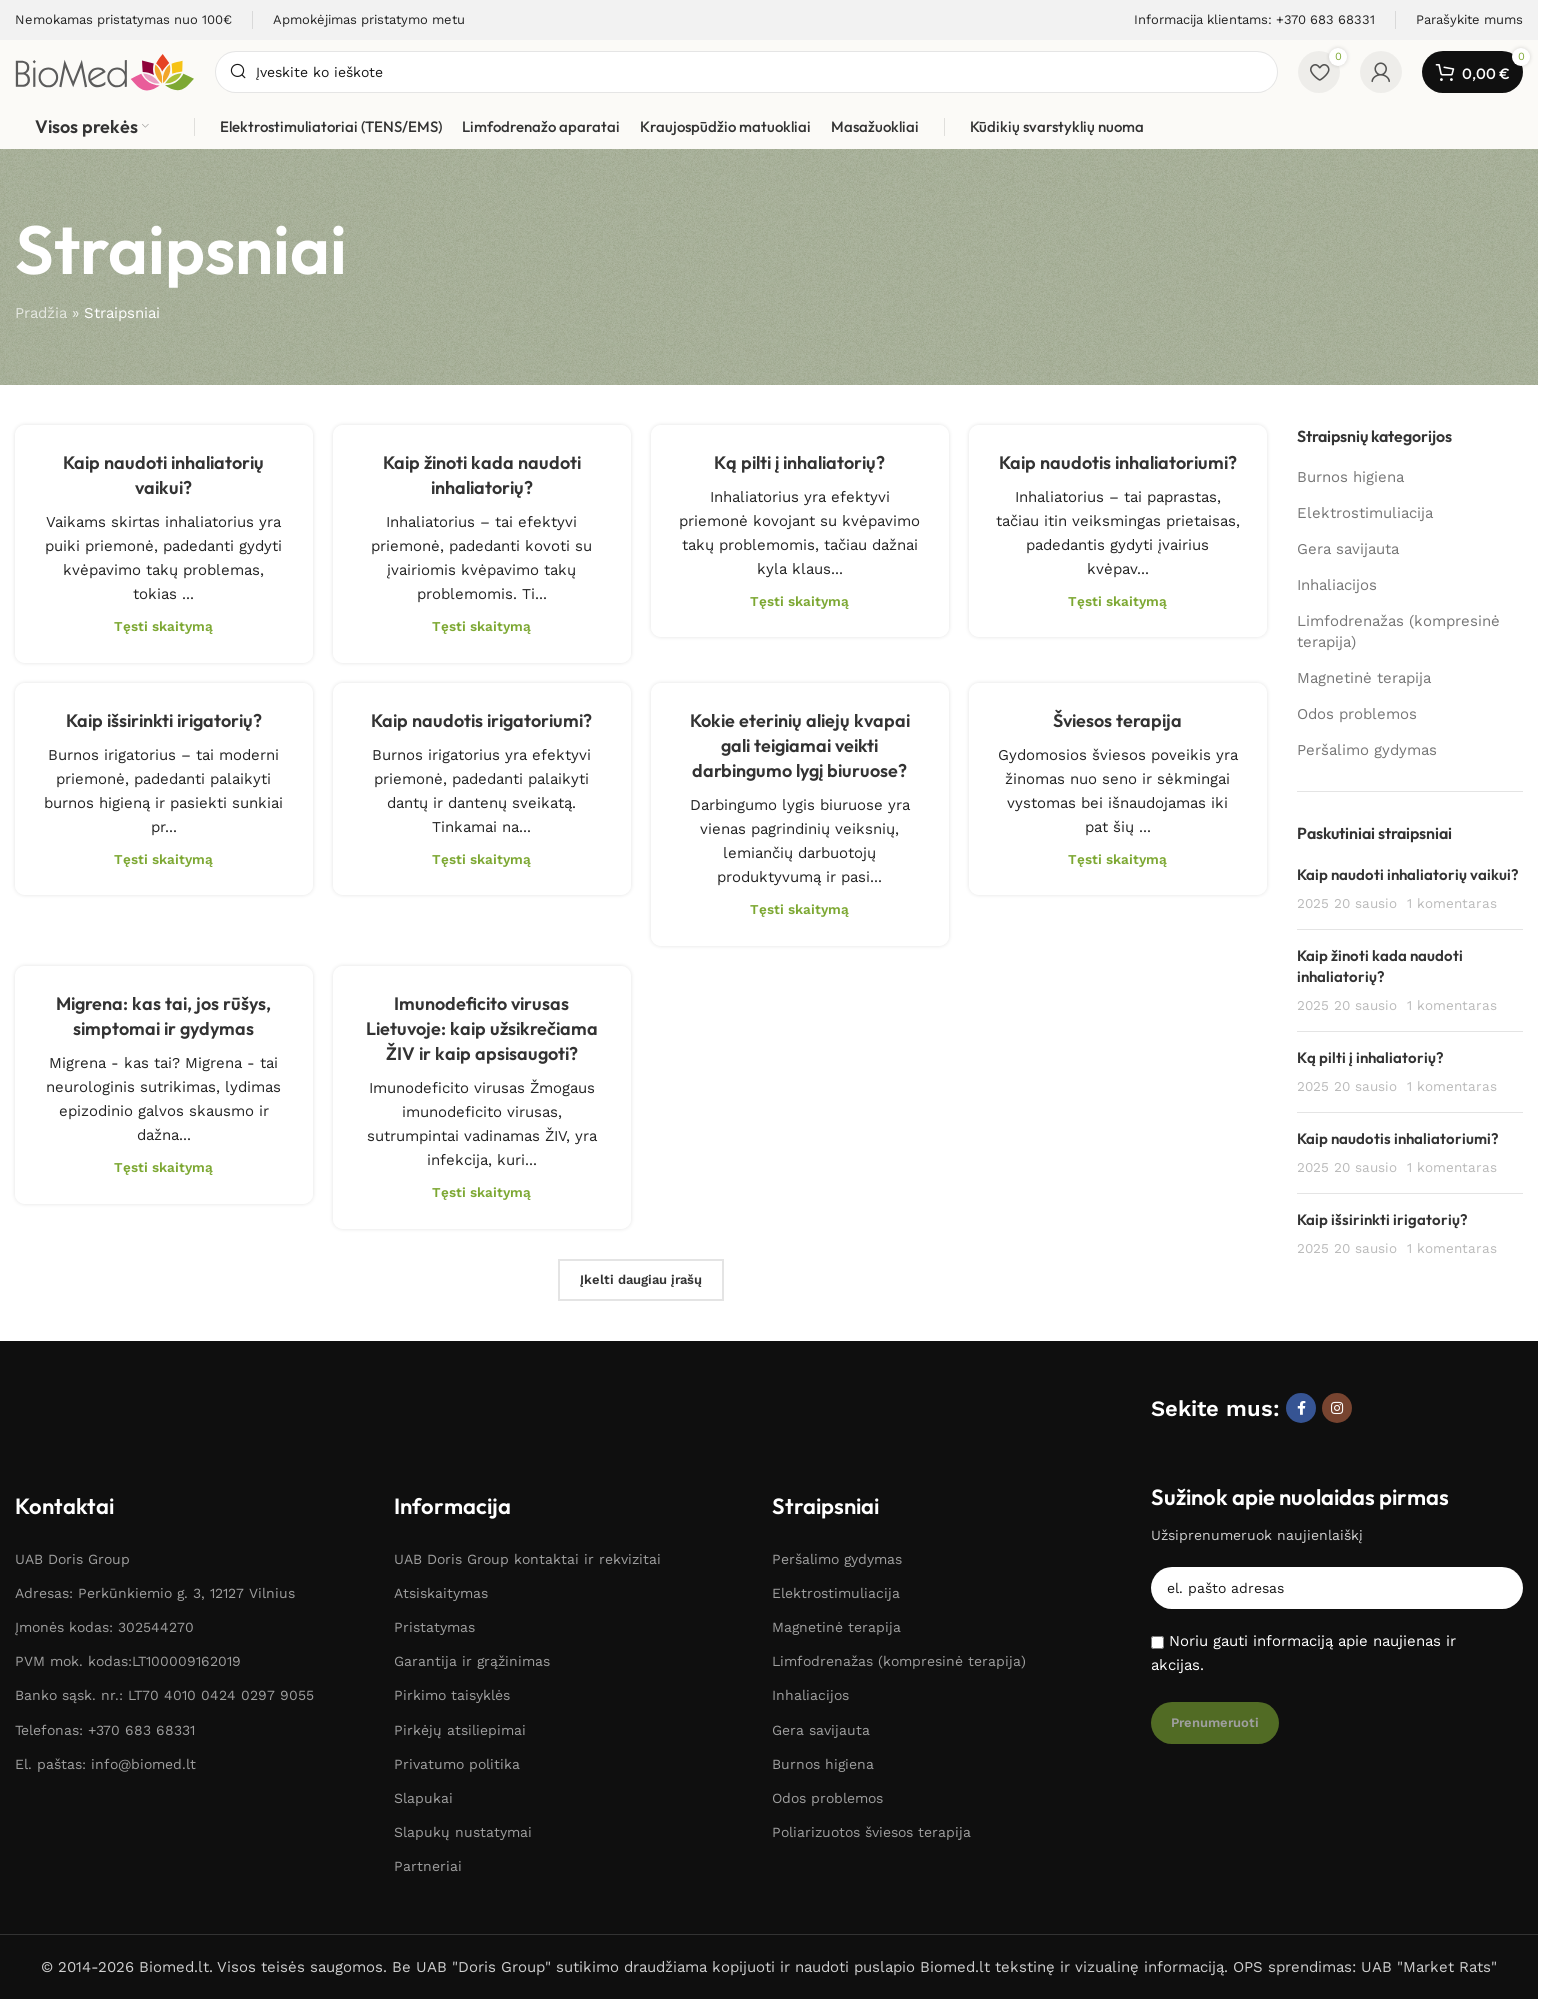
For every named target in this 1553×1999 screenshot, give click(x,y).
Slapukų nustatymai (463, 1832)
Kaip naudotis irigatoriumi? (481, 720)
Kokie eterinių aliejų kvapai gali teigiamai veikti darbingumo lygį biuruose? (800, 745)
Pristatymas (434, 1627)
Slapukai (423, 1798)
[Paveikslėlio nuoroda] (107, 1410)
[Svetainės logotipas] (105, 71)
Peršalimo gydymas (1367, 750)
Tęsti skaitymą (163, 626)
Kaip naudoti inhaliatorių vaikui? (1408, 874)
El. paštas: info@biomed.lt (105, 1764)
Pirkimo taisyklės (452, 1695)
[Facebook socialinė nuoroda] (1301, 1408)
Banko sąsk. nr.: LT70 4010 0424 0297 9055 (164, 1695)
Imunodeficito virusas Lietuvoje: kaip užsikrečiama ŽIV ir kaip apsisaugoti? (482, 1028)
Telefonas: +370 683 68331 (105, 1730)
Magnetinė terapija (1364, 678)
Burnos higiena (1350, 477)
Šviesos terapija (1117, 720)
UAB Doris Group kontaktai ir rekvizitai (527, 1559)
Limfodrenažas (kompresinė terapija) (1398, 631)
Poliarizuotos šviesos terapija (871, 1832)
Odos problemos (1357, 714)
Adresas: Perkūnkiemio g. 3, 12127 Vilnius (155, 1593)
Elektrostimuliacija (1365, 513)
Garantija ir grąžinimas (472, 1661)
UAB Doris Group (72, 1559)
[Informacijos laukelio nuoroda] (123, 20)
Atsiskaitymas (441, 1593)
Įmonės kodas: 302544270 (104, 1627)
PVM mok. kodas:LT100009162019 (128, 1661)
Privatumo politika (457, 1764)
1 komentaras (1452, 903)
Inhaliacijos (1337, 585)
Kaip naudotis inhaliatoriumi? (1118, 462)
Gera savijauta (1348, 549)
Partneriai (428, 1866)
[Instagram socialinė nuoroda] (1337, 1408)
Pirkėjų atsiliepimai (460, 1730)
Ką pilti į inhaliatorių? (799, 462)
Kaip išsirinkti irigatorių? (164, 720)
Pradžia (41, 313)
